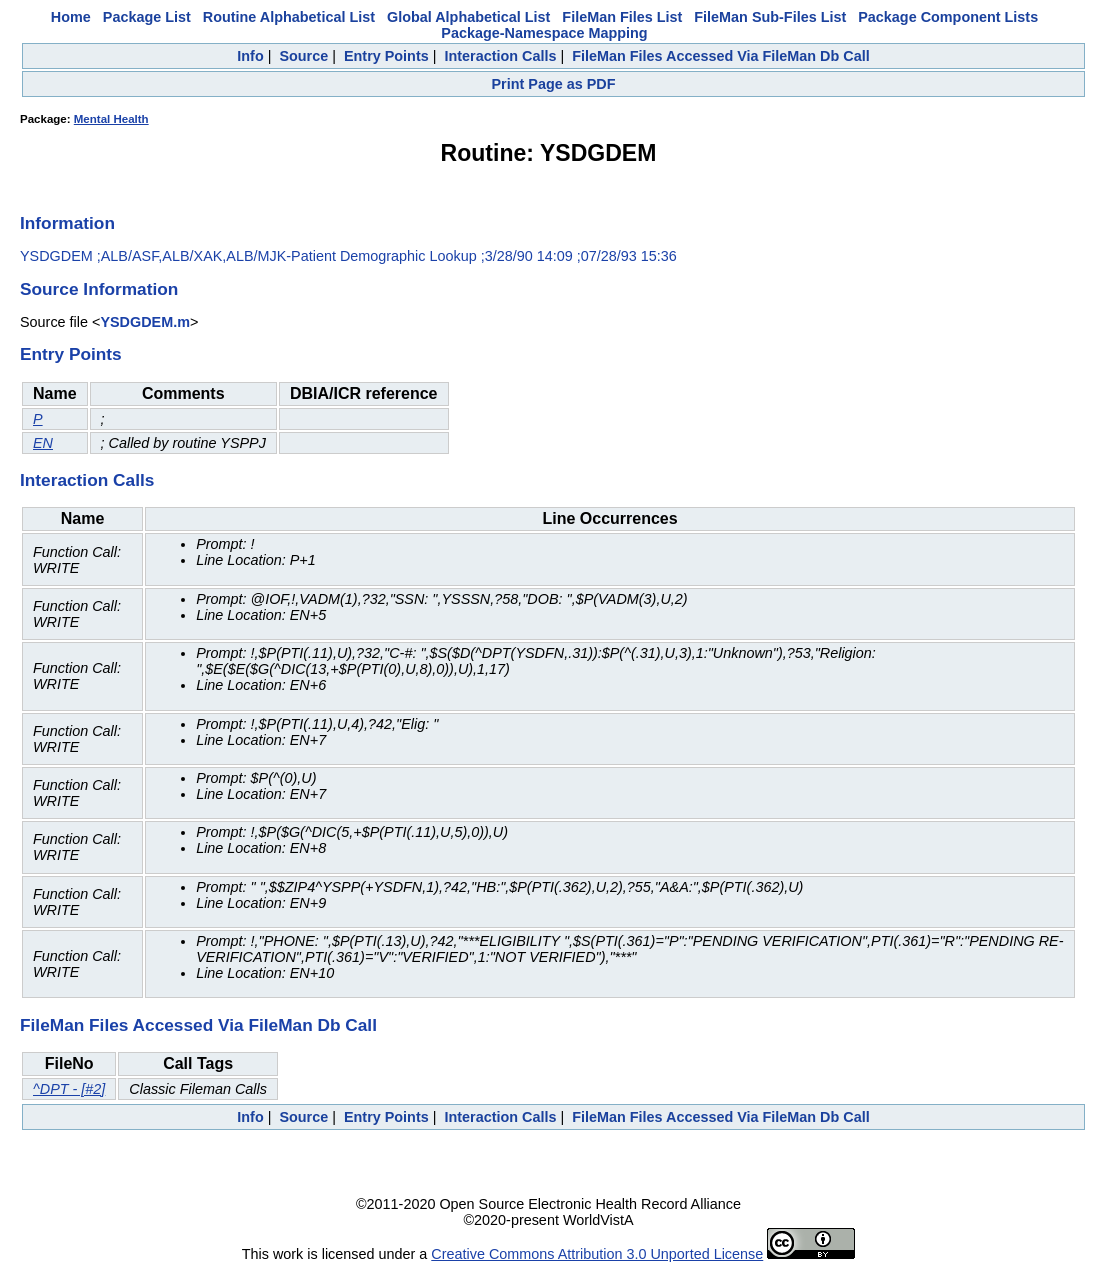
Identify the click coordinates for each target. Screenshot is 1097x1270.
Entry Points (386, 56)
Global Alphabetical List (468, 17)
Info (250, 56)
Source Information (99, 289)
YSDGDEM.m (145, 322)
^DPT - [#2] (69, 1089)
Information (67, 223)
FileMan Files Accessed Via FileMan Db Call (721, 56)
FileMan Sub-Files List (770, 17)
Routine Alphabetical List (289, 17)
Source (303, 56)
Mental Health (111, 119)
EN (43, 443)
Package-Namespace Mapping (544, 33)
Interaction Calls (500, 56)
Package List (147, 17)
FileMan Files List (622, 17)
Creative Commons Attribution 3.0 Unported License (597, 1254)
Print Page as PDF (554, 84)
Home (71, 17)
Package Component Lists (948, 17)
